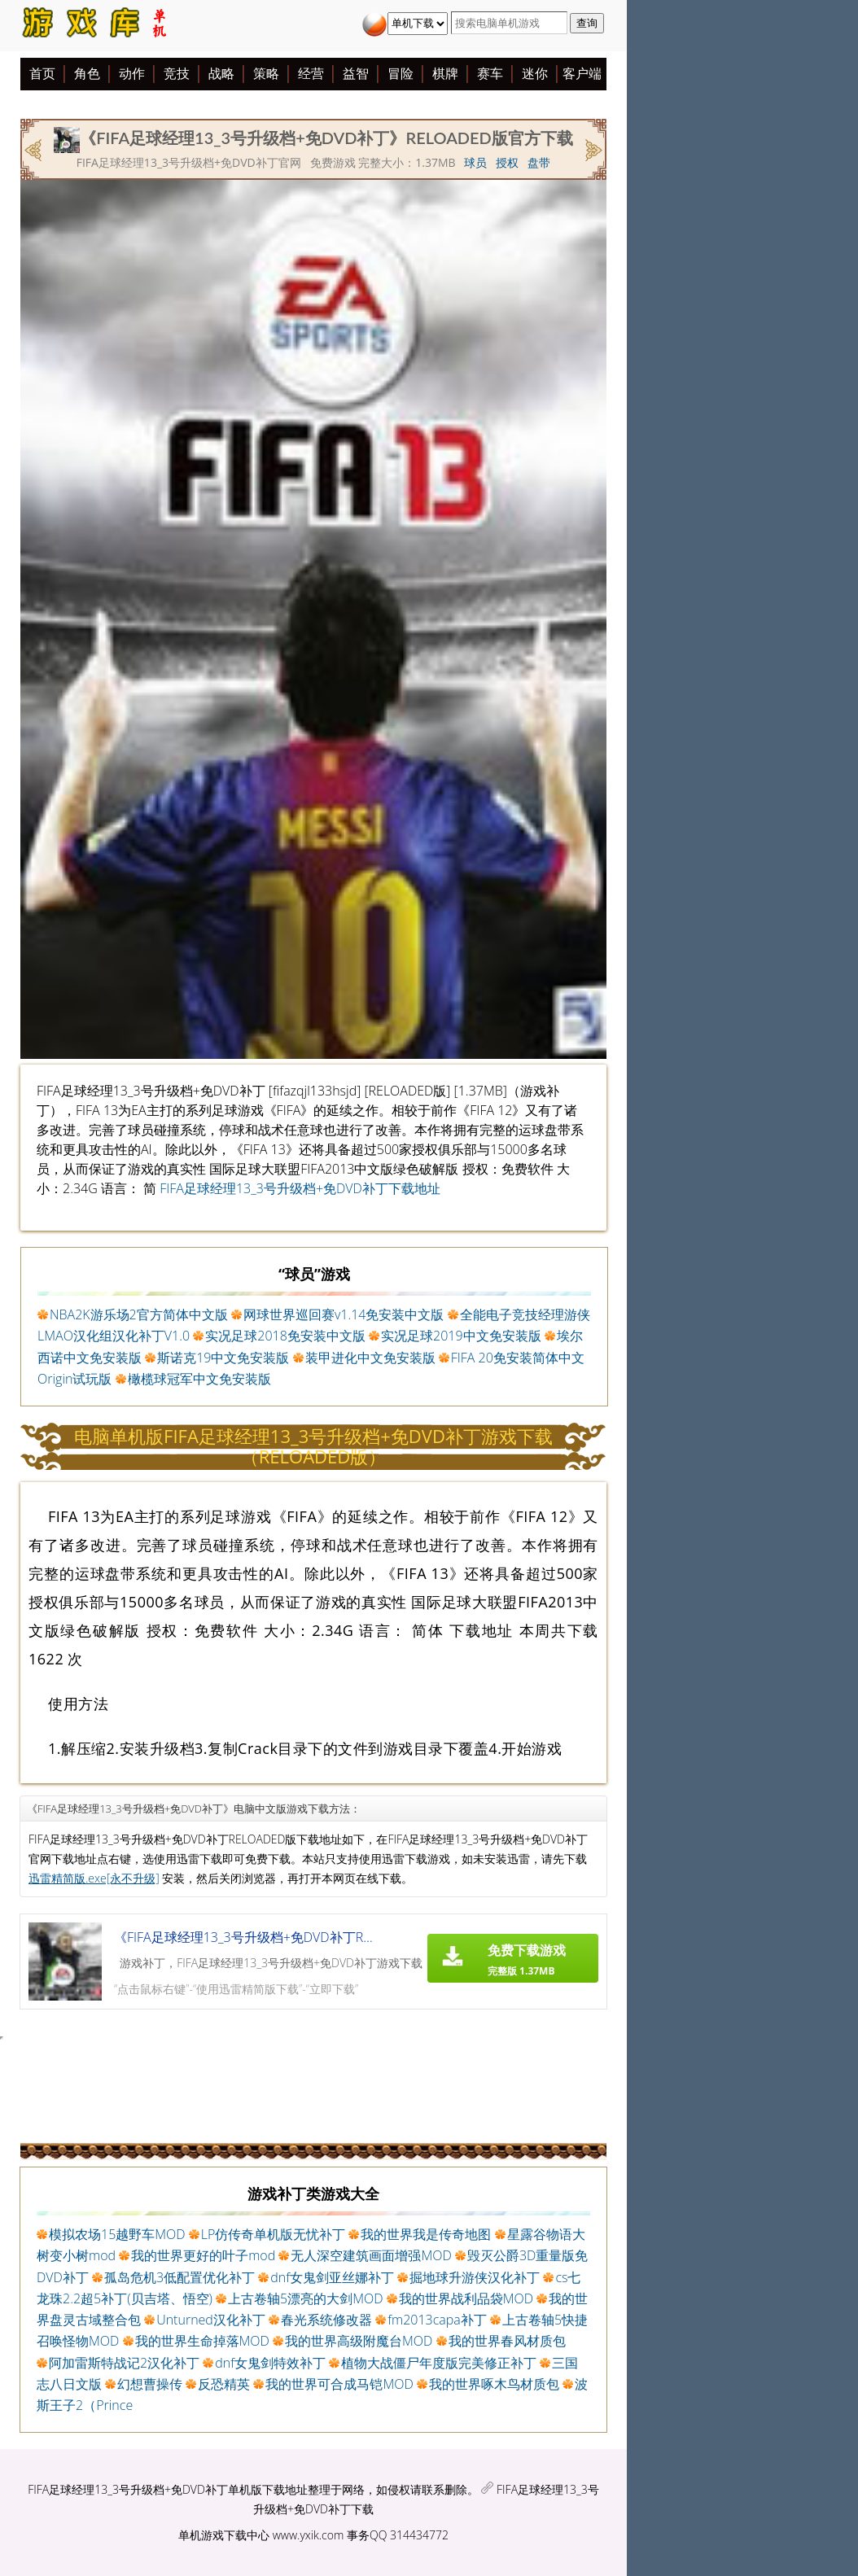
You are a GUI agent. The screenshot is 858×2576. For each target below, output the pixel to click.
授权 (507, 162)
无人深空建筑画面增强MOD (371, 2255)
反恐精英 (224, 2384)
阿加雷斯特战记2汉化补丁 (124, 2363)
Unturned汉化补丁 (210, 2320)
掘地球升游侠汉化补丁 (474, 2277)
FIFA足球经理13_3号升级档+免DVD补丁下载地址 (300, 1188)
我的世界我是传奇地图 (426, 2234)
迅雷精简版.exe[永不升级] (94, 1878)
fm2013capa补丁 (437, 2320)
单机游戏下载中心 (223, 2535)
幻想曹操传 (149, 2384)
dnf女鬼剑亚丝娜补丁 (332, 2277)
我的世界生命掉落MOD (202, 2341)
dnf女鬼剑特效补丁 (270, 2363)
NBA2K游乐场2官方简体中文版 (139, 1314)
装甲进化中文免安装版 (370, 1358)
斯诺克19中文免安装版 (223, 1358)
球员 (475, 162)
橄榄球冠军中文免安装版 (199, 1379)
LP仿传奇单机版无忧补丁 (273, 2234)
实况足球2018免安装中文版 (285, 1336)
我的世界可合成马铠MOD (339, 2384)
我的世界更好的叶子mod (203, 2255)
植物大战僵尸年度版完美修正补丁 (438, 2363)
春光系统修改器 (326, 2320)
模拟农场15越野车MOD (117, 2234)
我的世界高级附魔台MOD (358, 2341)
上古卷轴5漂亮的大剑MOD (305, 2298)
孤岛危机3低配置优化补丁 (179, 2277)
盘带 (538, 162)
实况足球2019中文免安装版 (461, 1336)
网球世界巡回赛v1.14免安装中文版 (343, 1314)
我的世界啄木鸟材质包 (494, 2384)
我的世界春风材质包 (507, 2341)
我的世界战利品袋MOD (466, 2298)
